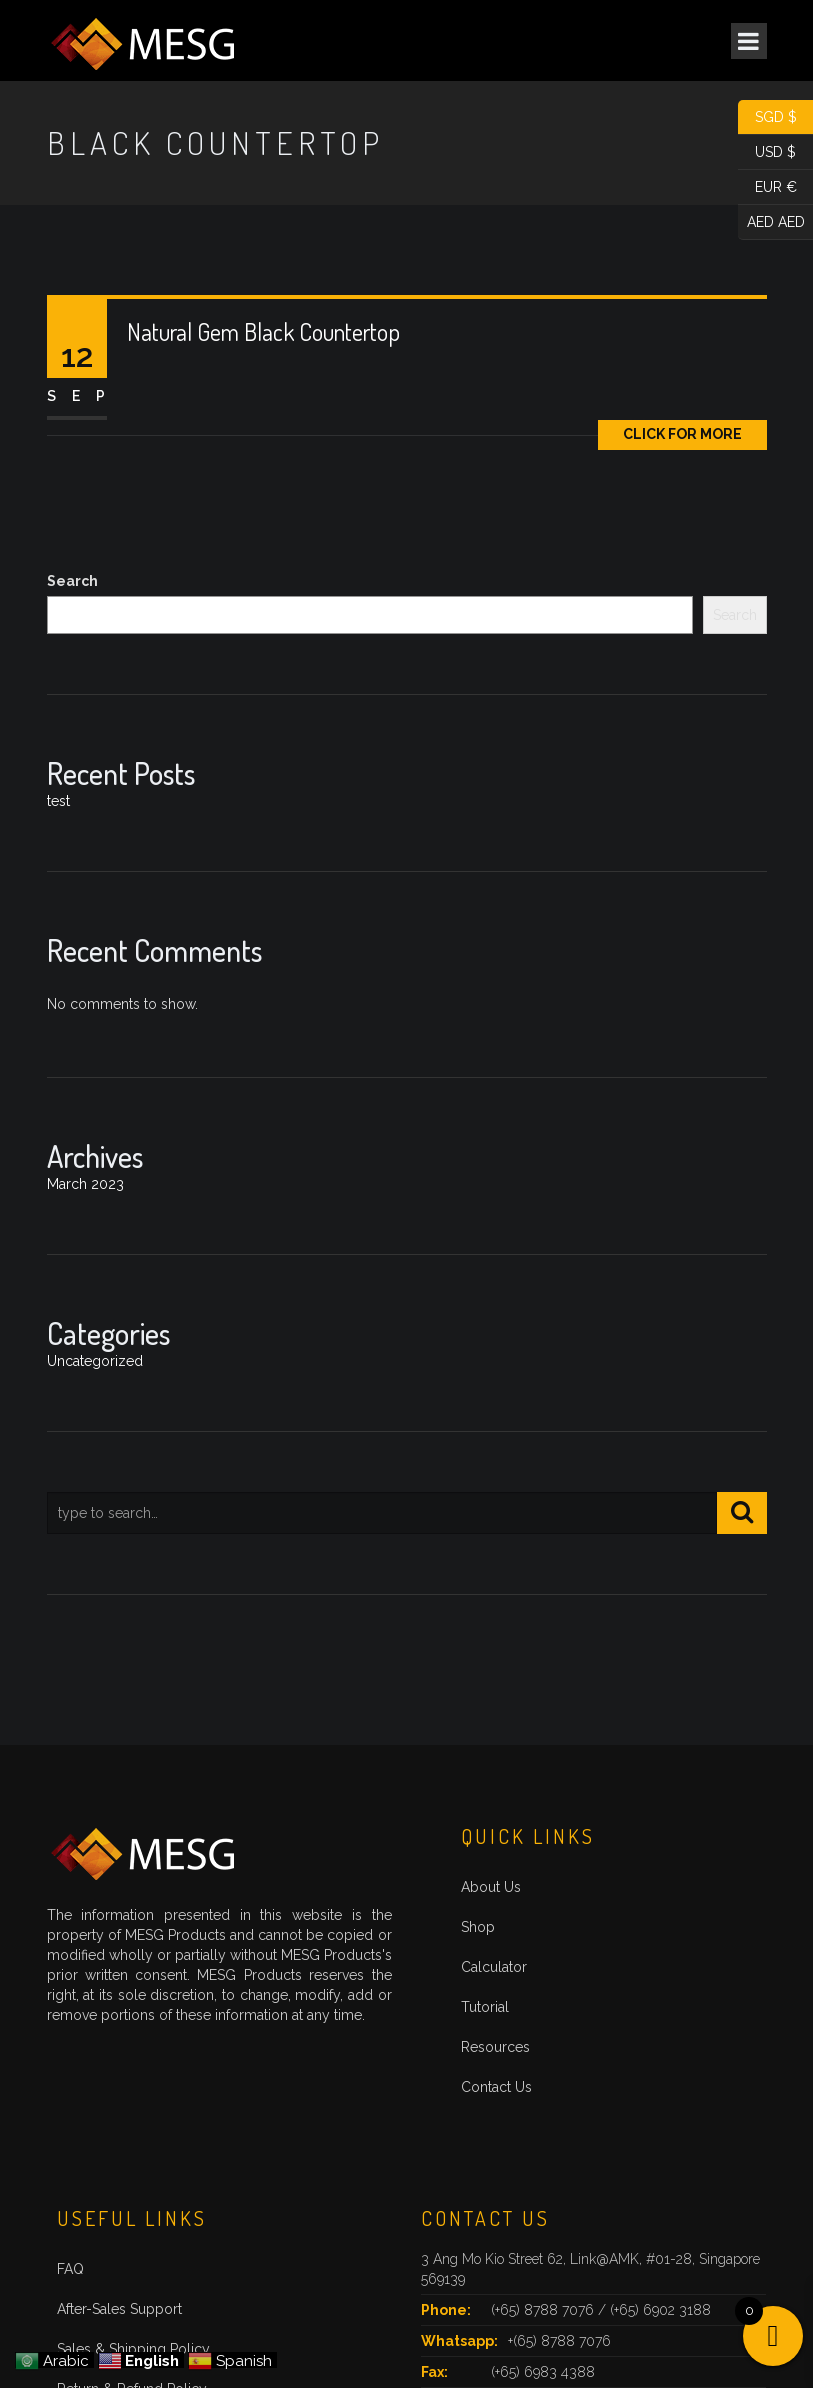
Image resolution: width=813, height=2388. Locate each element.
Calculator (494, 1967)
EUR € (767, 187)
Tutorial (485, 2007)
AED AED (771, 222)
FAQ (70, 2269)
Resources (495, 2047)
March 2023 (85, 1184)
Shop (478, 1927)
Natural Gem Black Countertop (263, 331)
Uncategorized (95, 1361)
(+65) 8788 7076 (544, 2310)
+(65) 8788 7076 (559, 2341)
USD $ (767, 152)
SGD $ (767, 117)
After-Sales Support (119, 2309)
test (58, 801)
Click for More (682, 434)
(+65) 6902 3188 (660, 2310)
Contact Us (496, 2087)
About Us (491, 1887)
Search (72, 581)
